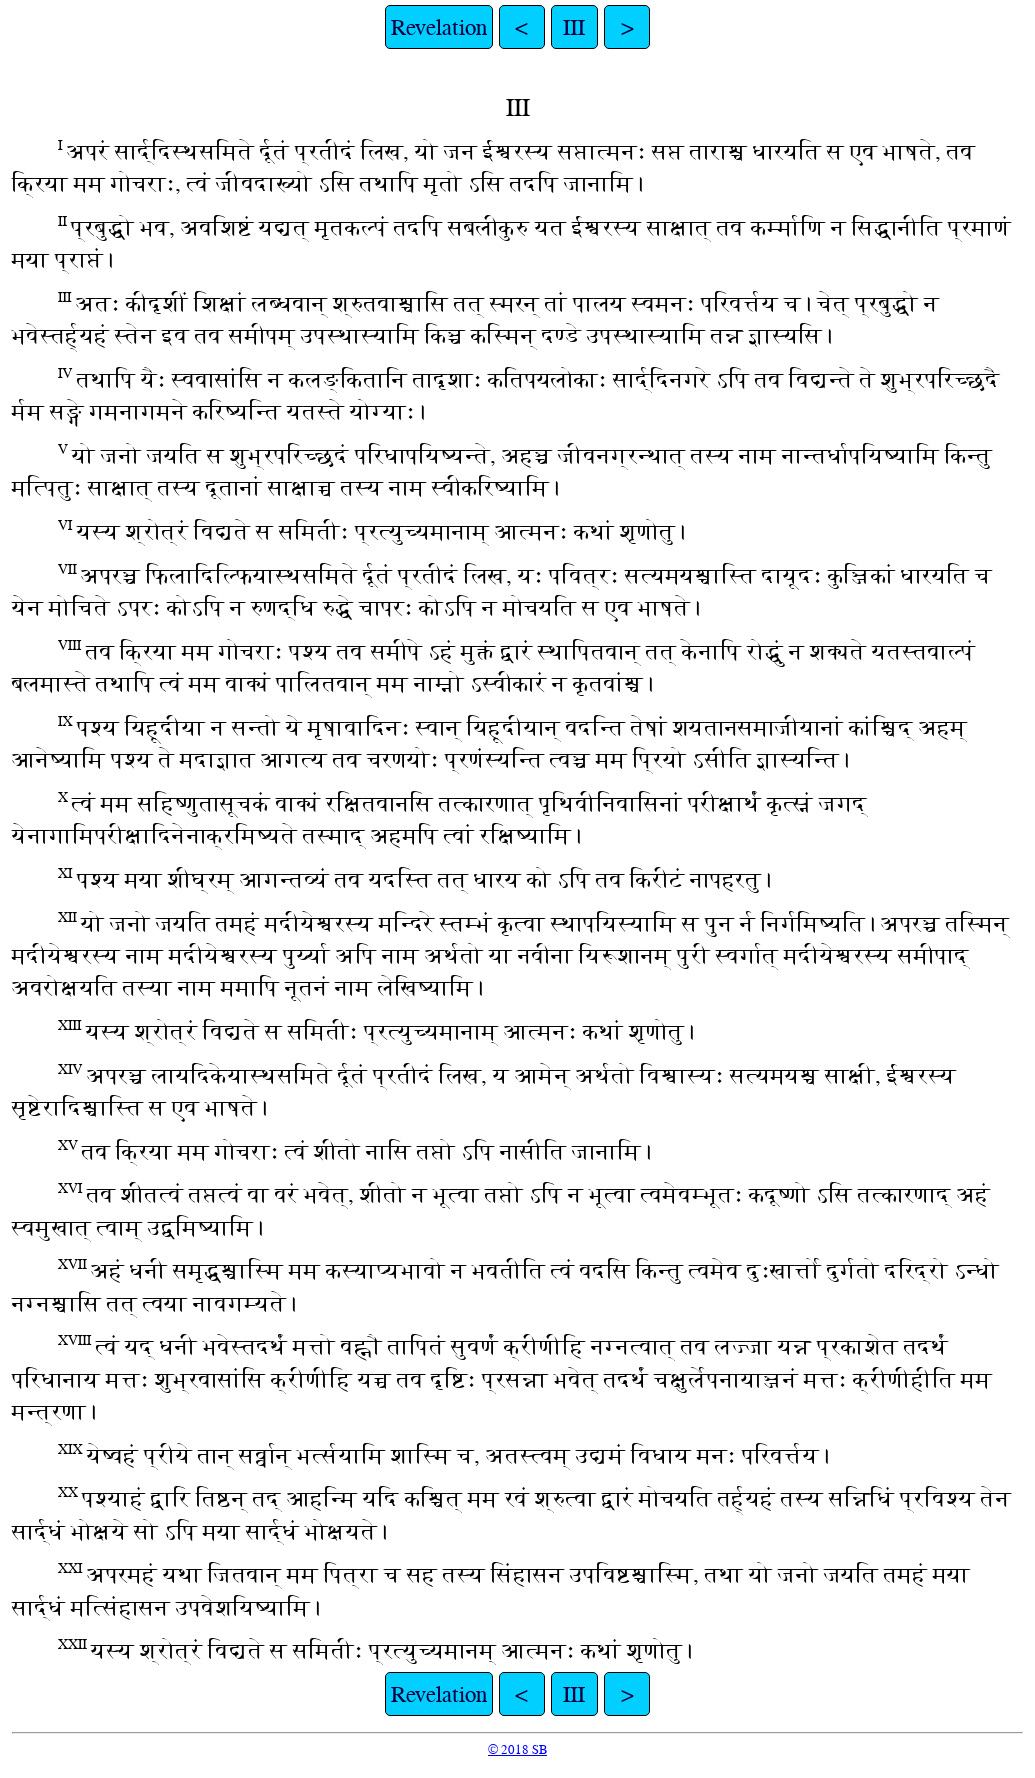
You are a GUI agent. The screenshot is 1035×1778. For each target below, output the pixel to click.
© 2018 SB (517, 1749)
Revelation (439, 27)
